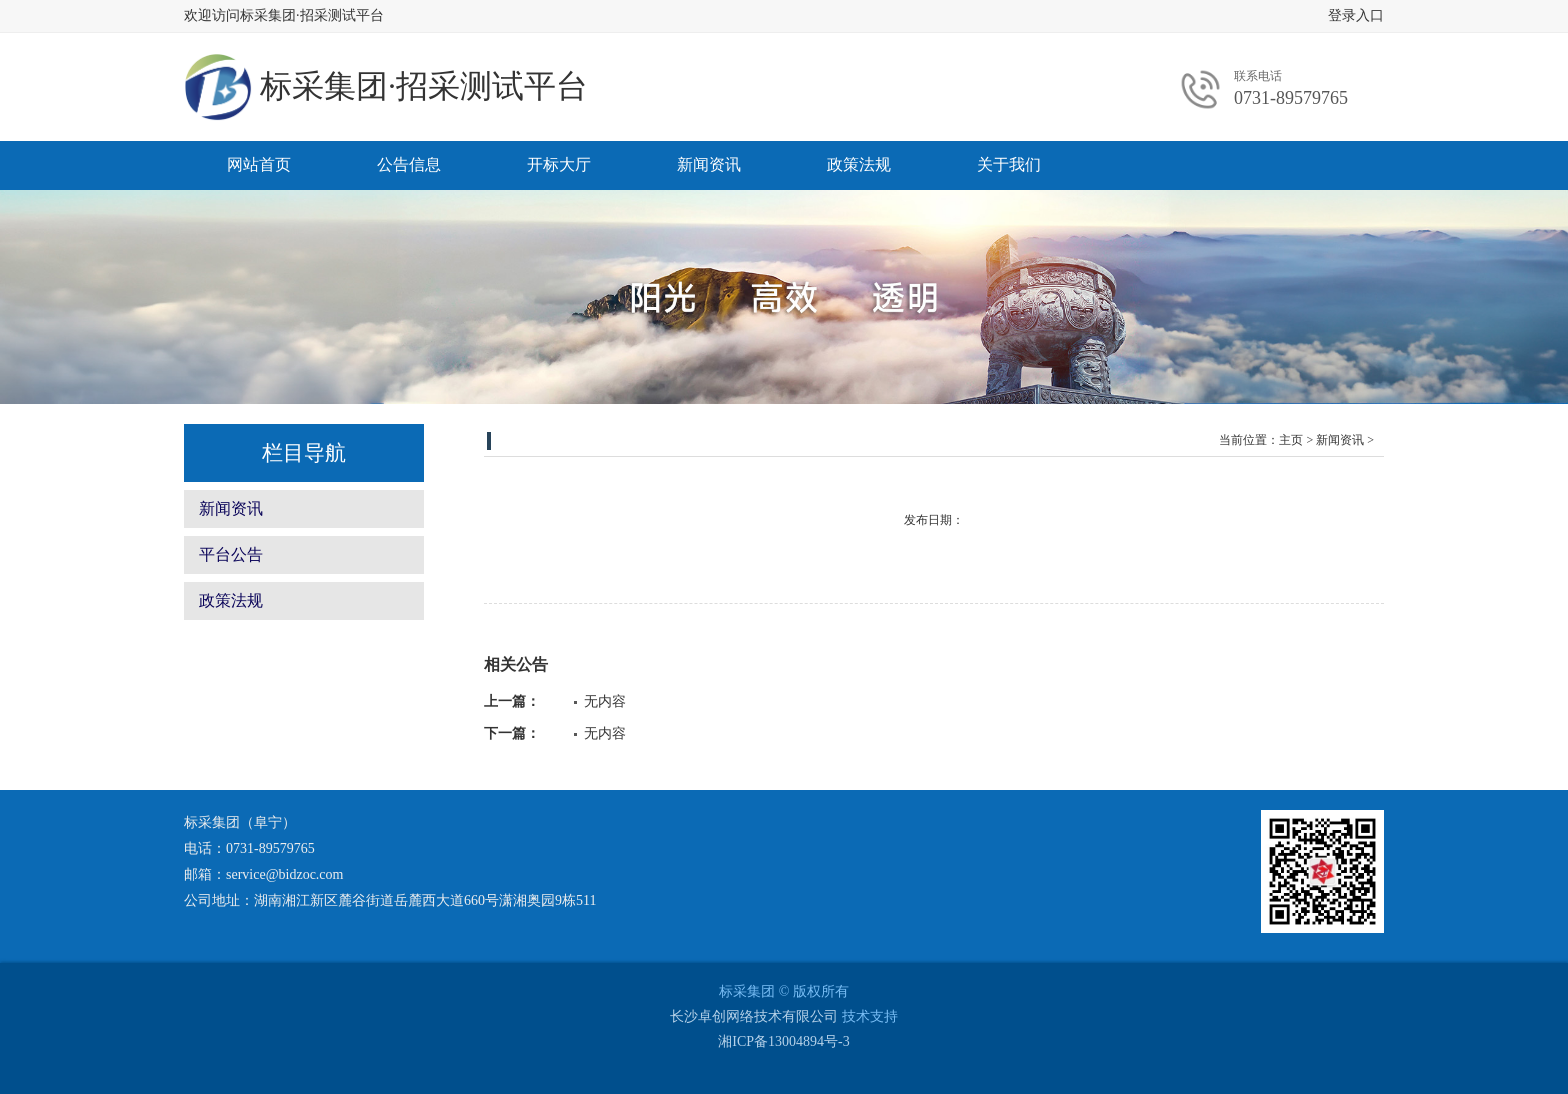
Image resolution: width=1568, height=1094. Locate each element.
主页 (1291, 440)
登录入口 (1356, 15)
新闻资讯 (709, 164)
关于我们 (1009, 164)
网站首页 (259, 164)
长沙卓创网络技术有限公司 (754, 1016)
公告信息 (409, 164)
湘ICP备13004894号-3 (783, 1041)
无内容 (605, 701)
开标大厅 (559, 164)
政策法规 (859, 164)
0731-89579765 (1291, 98)
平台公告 (231, 554)
